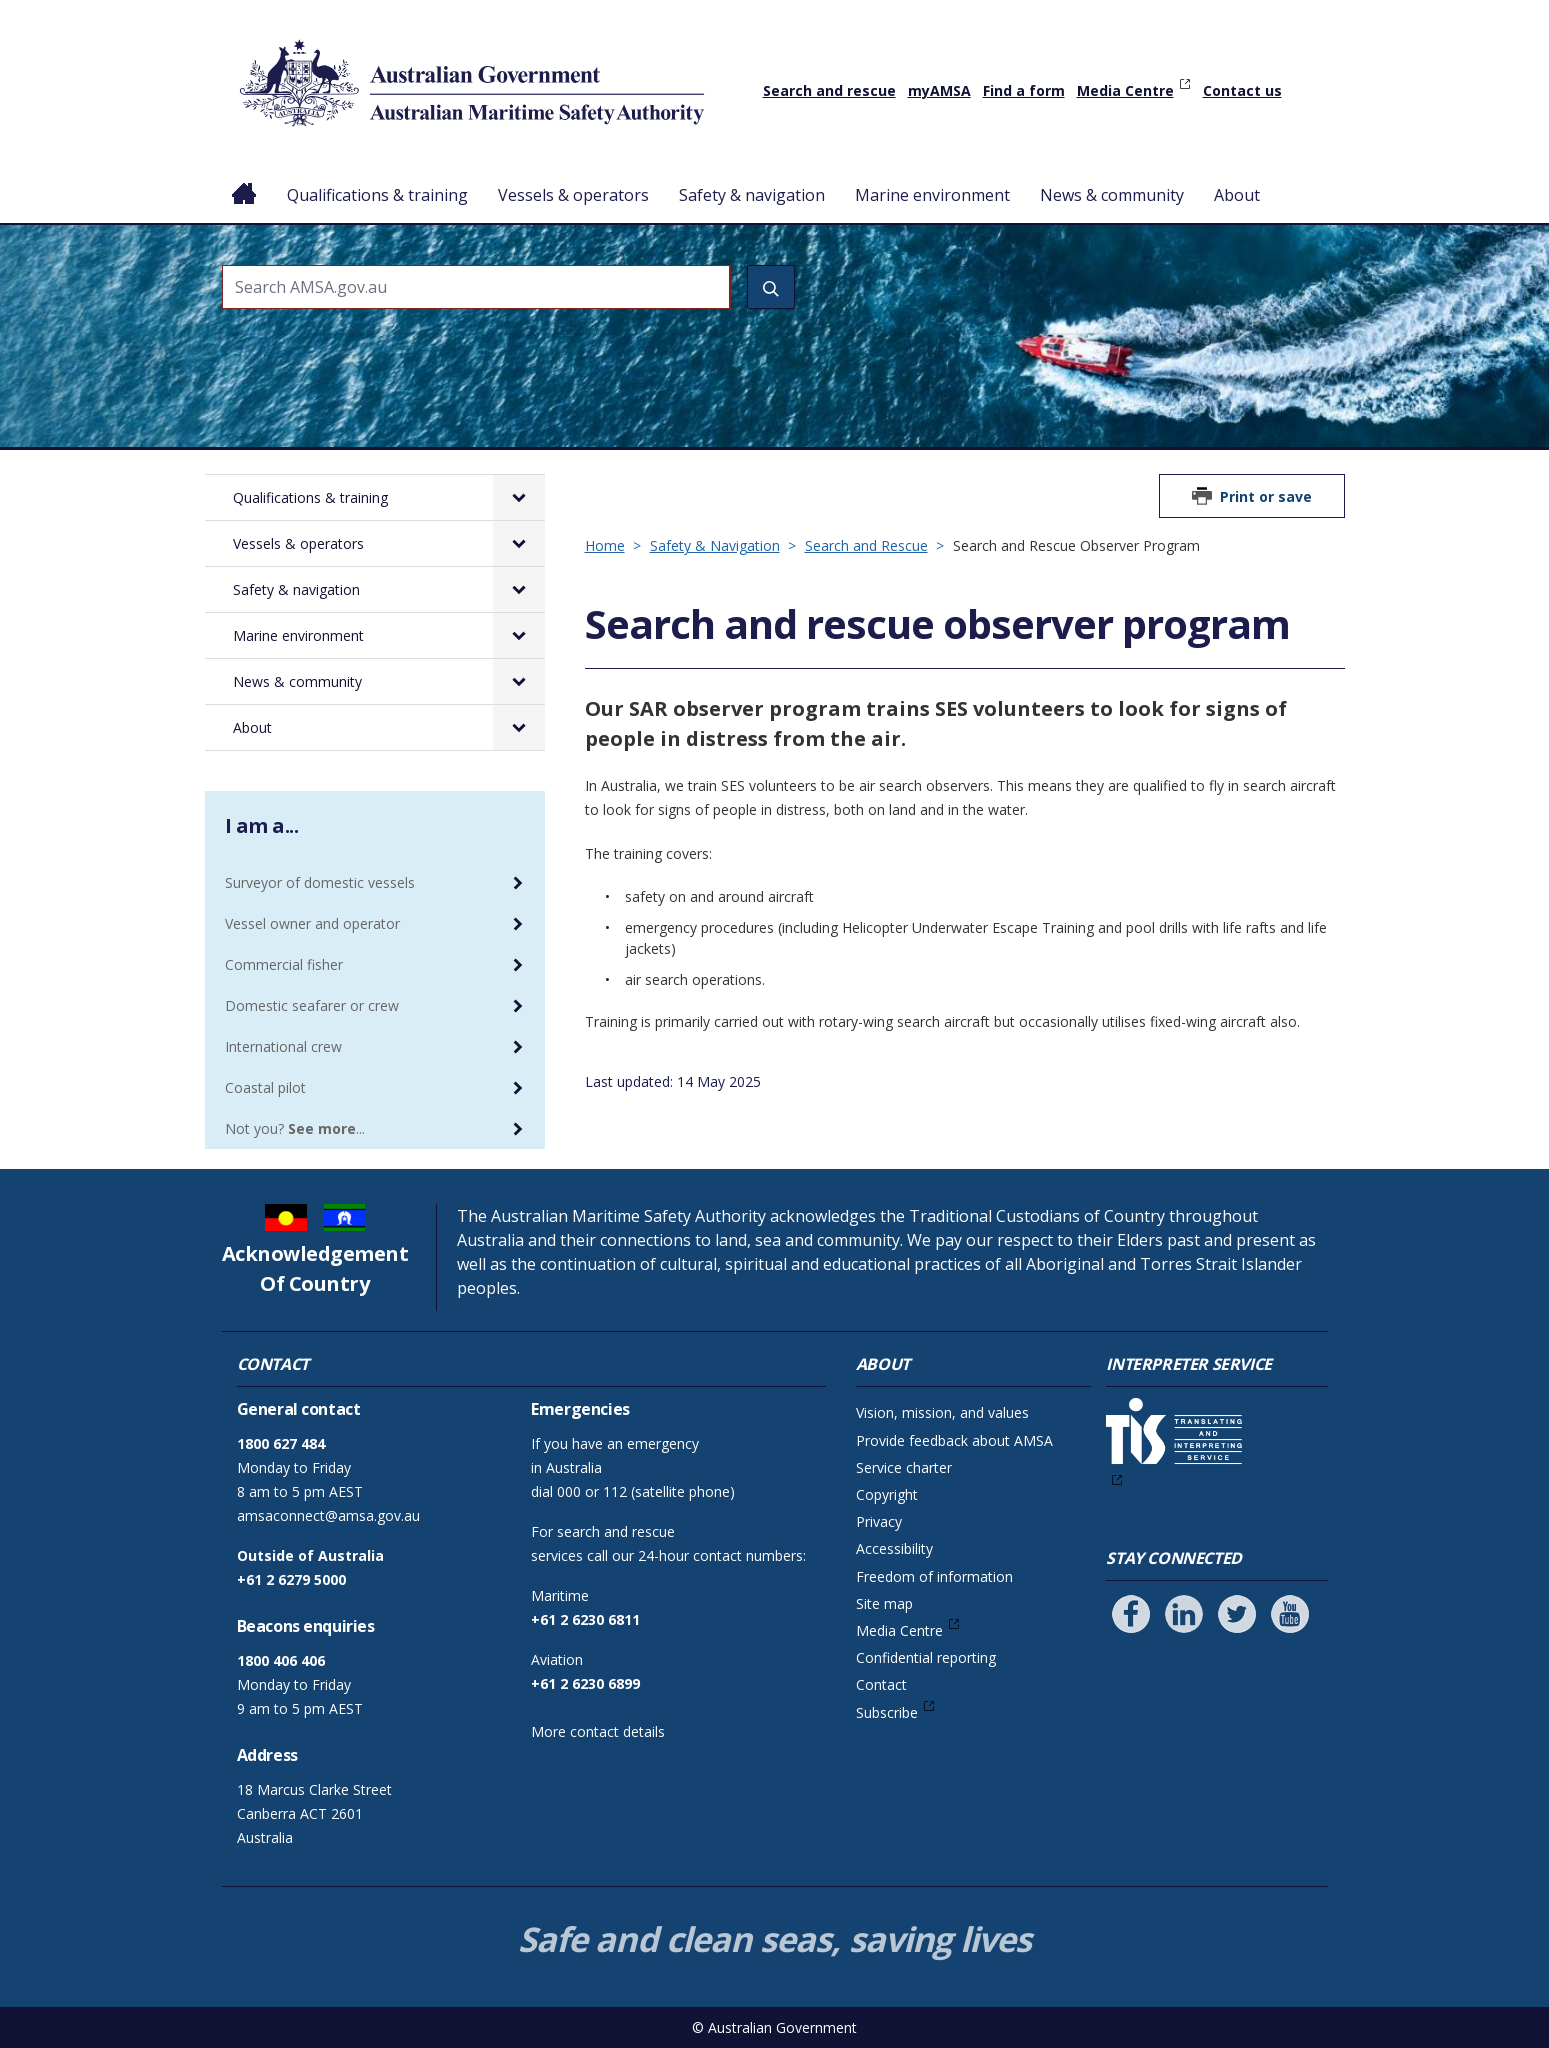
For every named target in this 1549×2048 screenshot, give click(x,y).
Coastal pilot (265, 1087)
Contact (881, 1684)
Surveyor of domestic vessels (320, 882)
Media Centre (1125, 90)
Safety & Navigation (715, 545)
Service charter (904, 1467)
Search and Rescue (866, 545)
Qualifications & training (377, 195)
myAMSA (939, 90)
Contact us (1242, 90)
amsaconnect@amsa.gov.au (328, 1515)
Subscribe (887, 1712)
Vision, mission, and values (942, 1412)
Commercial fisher (284, 964)
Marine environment (932, 195)
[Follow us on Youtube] (1290, 1614)
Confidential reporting (926, 1657)
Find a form (1024, 90)
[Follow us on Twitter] (1237, 1614)
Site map (884, 1603)
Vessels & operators (573, 195)
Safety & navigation (752, 195)
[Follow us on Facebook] (1131, 1614)
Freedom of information (934, 1576)
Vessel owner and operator (312, 923)
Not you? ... (295, 1128)
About (1237, 195)
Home (244, 179)
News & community (1112, 195)
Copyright (887, 1494)
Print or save (1266, 496)
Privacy (879, 1521)
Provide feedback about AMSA (954, 1440)
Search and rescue (829, 90)
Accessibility (894, 1548)
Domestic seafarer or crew (312, 1005)
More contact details (598, 1731)
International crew (283, 1046)
